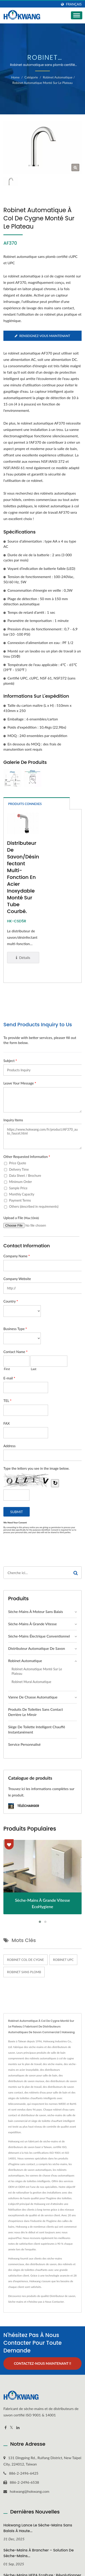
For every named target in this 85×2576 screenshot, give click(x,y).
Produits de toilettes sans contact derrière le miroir (35, 1712)
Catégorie (31, 77)
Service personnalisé (24, 1744)
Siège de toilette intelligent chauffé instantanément (36, 1729)
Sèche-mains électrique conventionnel (39, 1636)
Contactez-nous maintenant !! (42, 2363)
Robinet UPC (63, 1960)
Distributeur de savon (62, 2296)
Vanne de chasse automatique (33, 1697)
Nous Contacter (54, 2301)
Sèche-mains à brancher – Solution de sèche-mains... (38, 2553)
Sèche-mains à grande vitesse (32, 1624)
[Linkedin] (17, 2427)
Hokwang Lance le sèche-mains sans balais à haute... (37, 2528)
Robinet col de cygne (25, 1960)
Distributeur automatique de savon (36, 1648)
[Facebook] (6, 2427)
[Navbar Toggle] (76, 15)
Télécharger (23, 1806)
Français (74, 4)
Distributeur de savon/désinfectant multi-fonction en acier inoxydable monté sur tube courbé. (23, 877)
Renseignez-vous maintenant (42, 336)
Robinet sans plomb (24, 1972)
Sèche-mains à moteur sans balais (35, 1611)
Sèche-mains (15, 2301)
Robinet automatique (58, 77)
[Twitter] (11, 2427)
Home (15, 77)
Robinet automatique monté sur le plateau (42, 83)
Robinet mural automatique (31, 1682)
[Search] (37, 1573)
